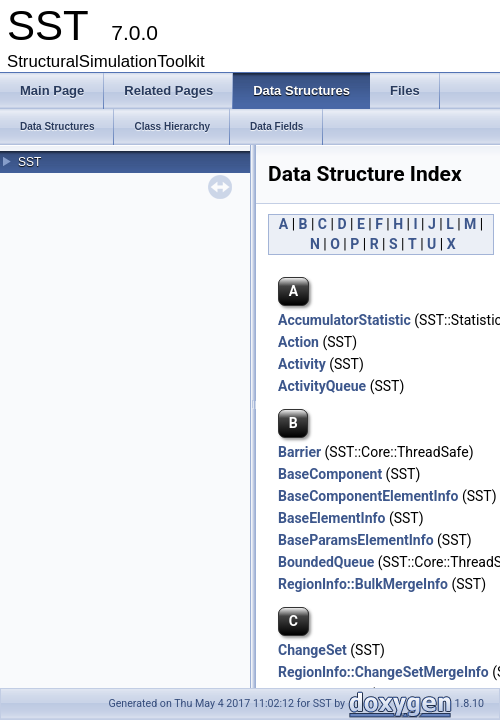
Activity (302, 364)
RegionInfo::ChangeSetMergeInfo (383, 672)
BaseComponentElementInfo (368, 496)
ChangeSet (312, 650)
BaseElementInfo (331, 518)
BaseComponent (330, 474)
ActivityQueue (322, 386)
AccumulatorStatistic (344, 320)
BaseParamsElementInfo (356, 540)
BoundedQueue (326, 562)
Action (298, 342)
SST (29, 162)
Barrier (299, 452)
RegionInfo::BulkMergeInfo (363, 584)
